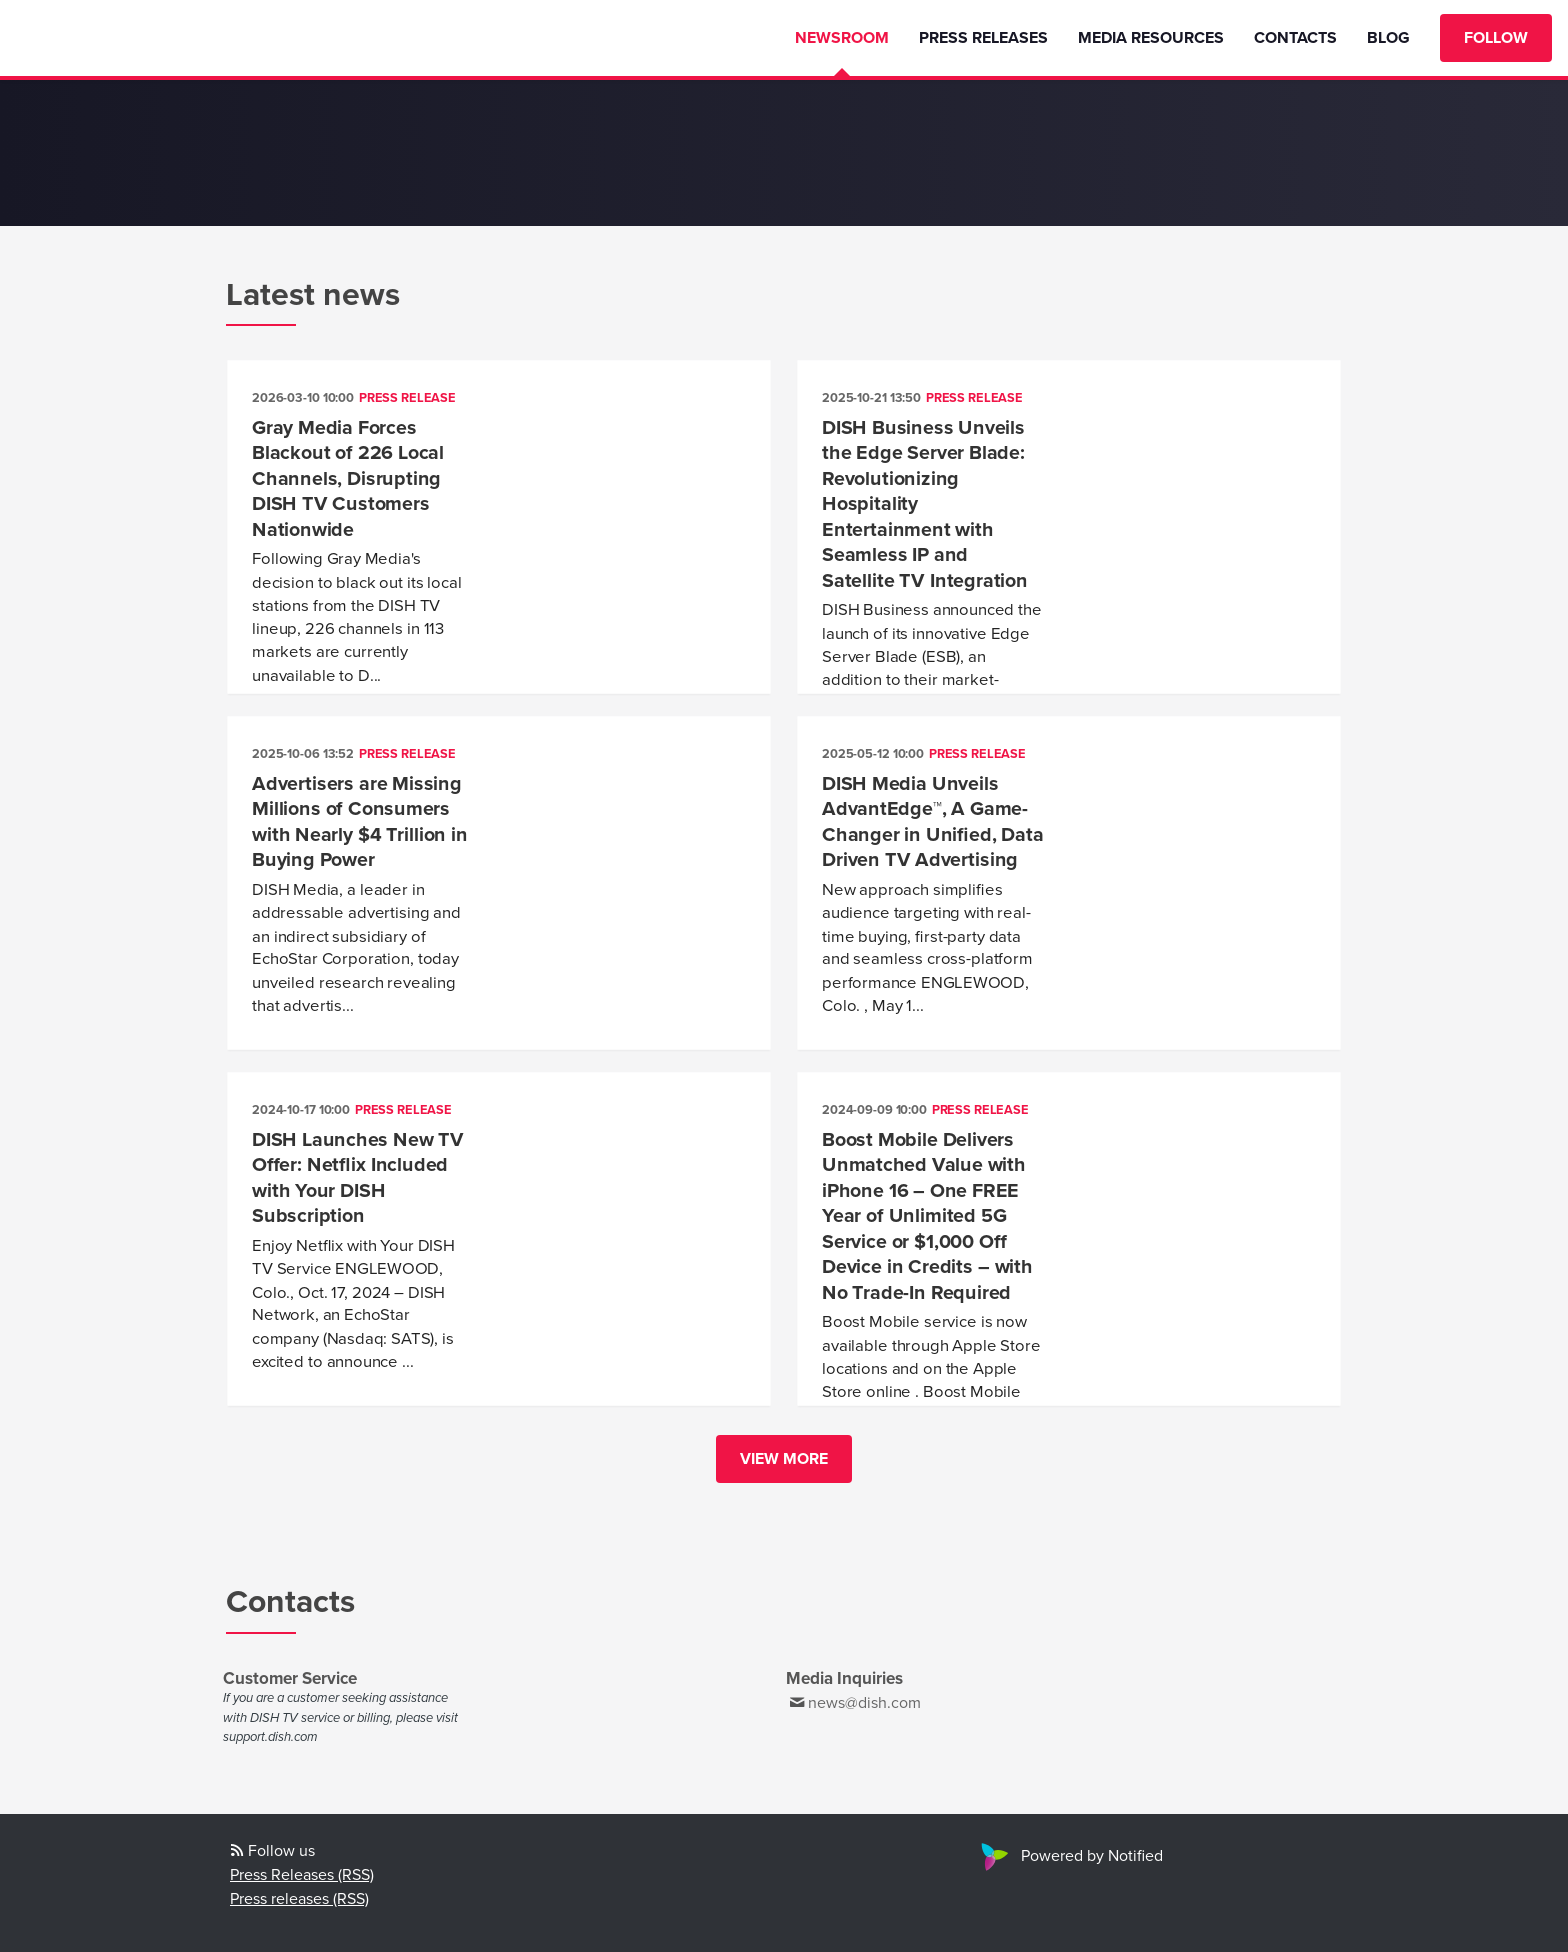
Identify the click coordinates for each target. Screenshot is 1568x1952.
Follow (1496, 38)
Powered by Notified (1069, 1856)
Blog (1388, 38)
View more (784, 1459)
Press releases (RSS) (299, 1899)
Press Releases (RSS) (302, 1875)
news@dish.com (864, 1703)
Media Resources (1151, 38)
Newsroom (842, 38)
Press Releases (983, 38)
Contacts (1295, 38)
